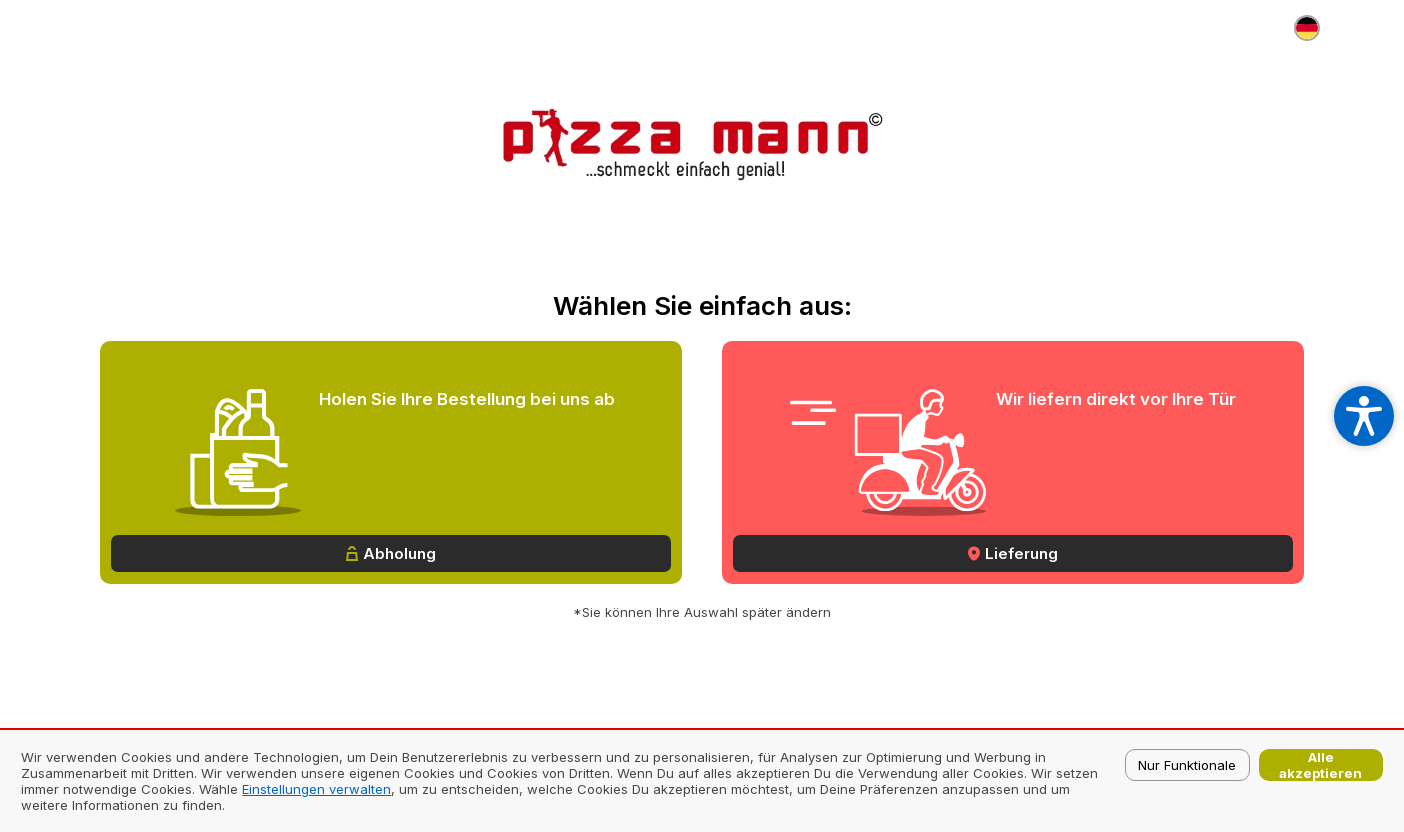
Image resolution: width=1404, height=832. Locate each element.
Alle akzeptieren (1320, 765)
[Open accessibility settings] (1364, 416)
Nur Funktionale (1187, 765)
